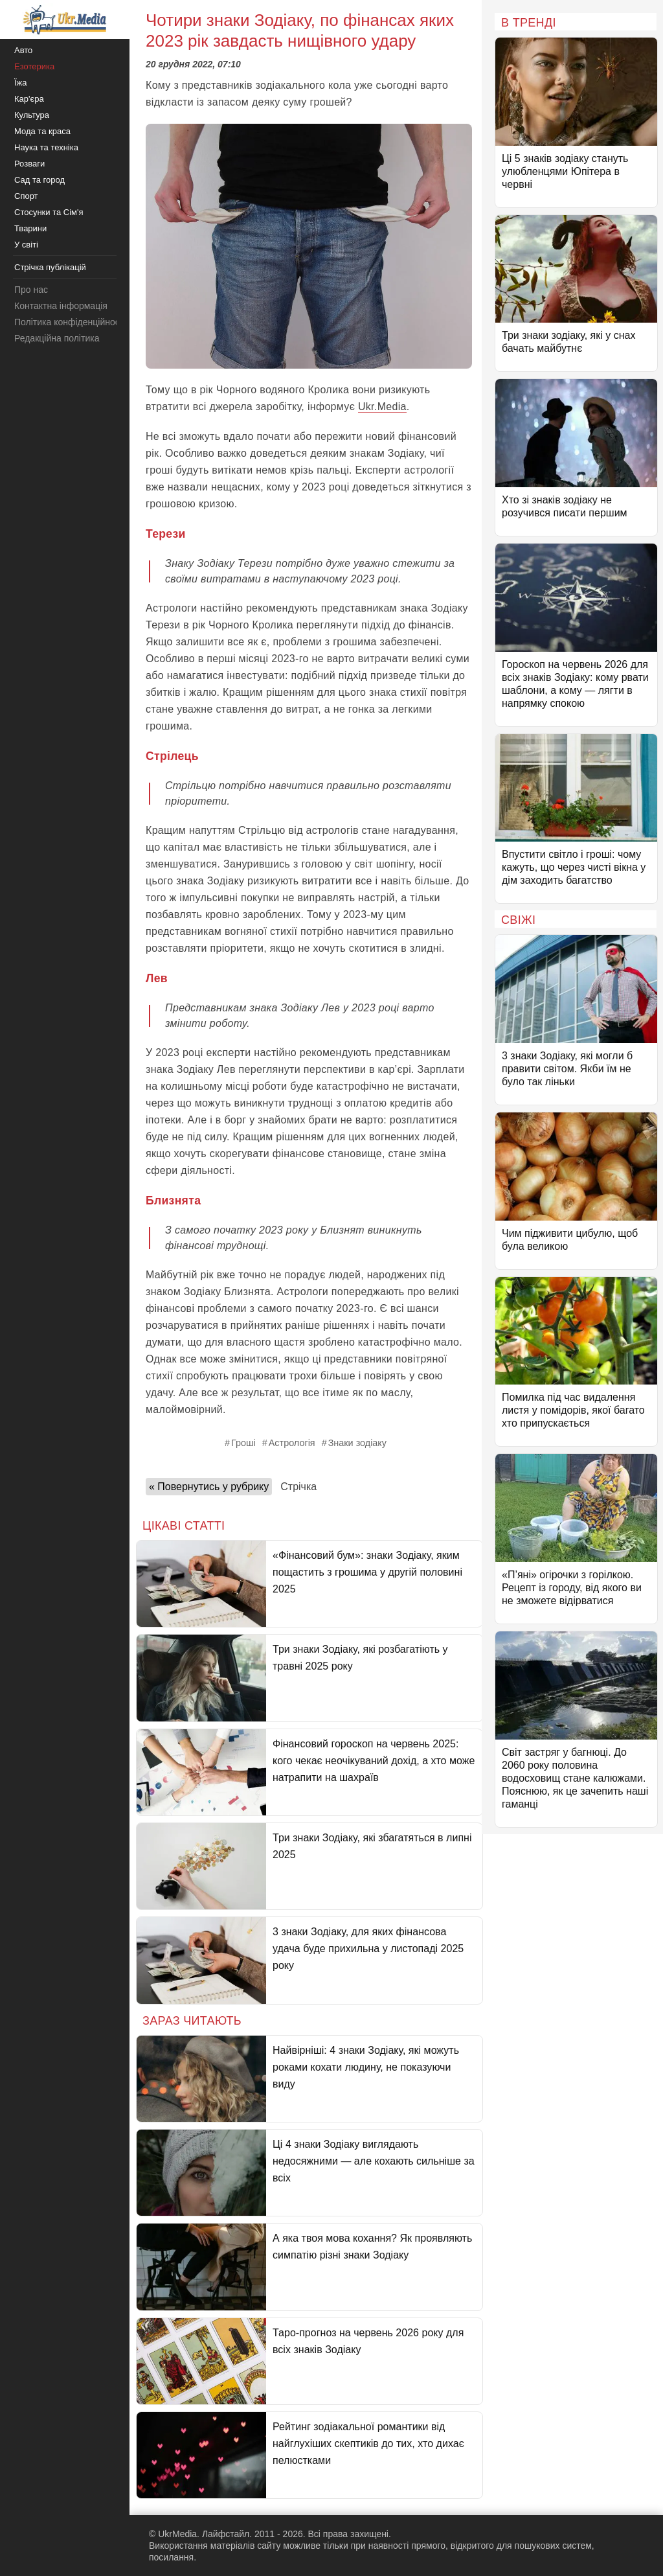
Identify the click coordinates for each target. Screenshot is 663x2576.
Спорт (26, 196)
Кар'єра (29, 99)
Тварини (30, 228)
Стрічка (298, 1486)
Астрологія (292, 1443)
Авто (23, 50)
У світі (26, 244)
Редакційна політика (56, 338)
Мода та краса (42, 131)
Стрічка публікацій (50, 267)
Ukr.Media (382, 406)
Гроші (243, 1443)
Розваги (29, 163)
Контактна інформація (60, 306)
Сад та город (39, 180)
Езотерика (34, 66)
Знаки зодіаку (357, 1443)
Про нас (31, 289)
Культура (31, 115)
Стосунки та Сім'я (49, 212)
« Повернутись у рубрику (209, 1486)
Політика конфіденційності (70, 322)
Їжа (20, 82)
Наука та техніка (46, 147)
